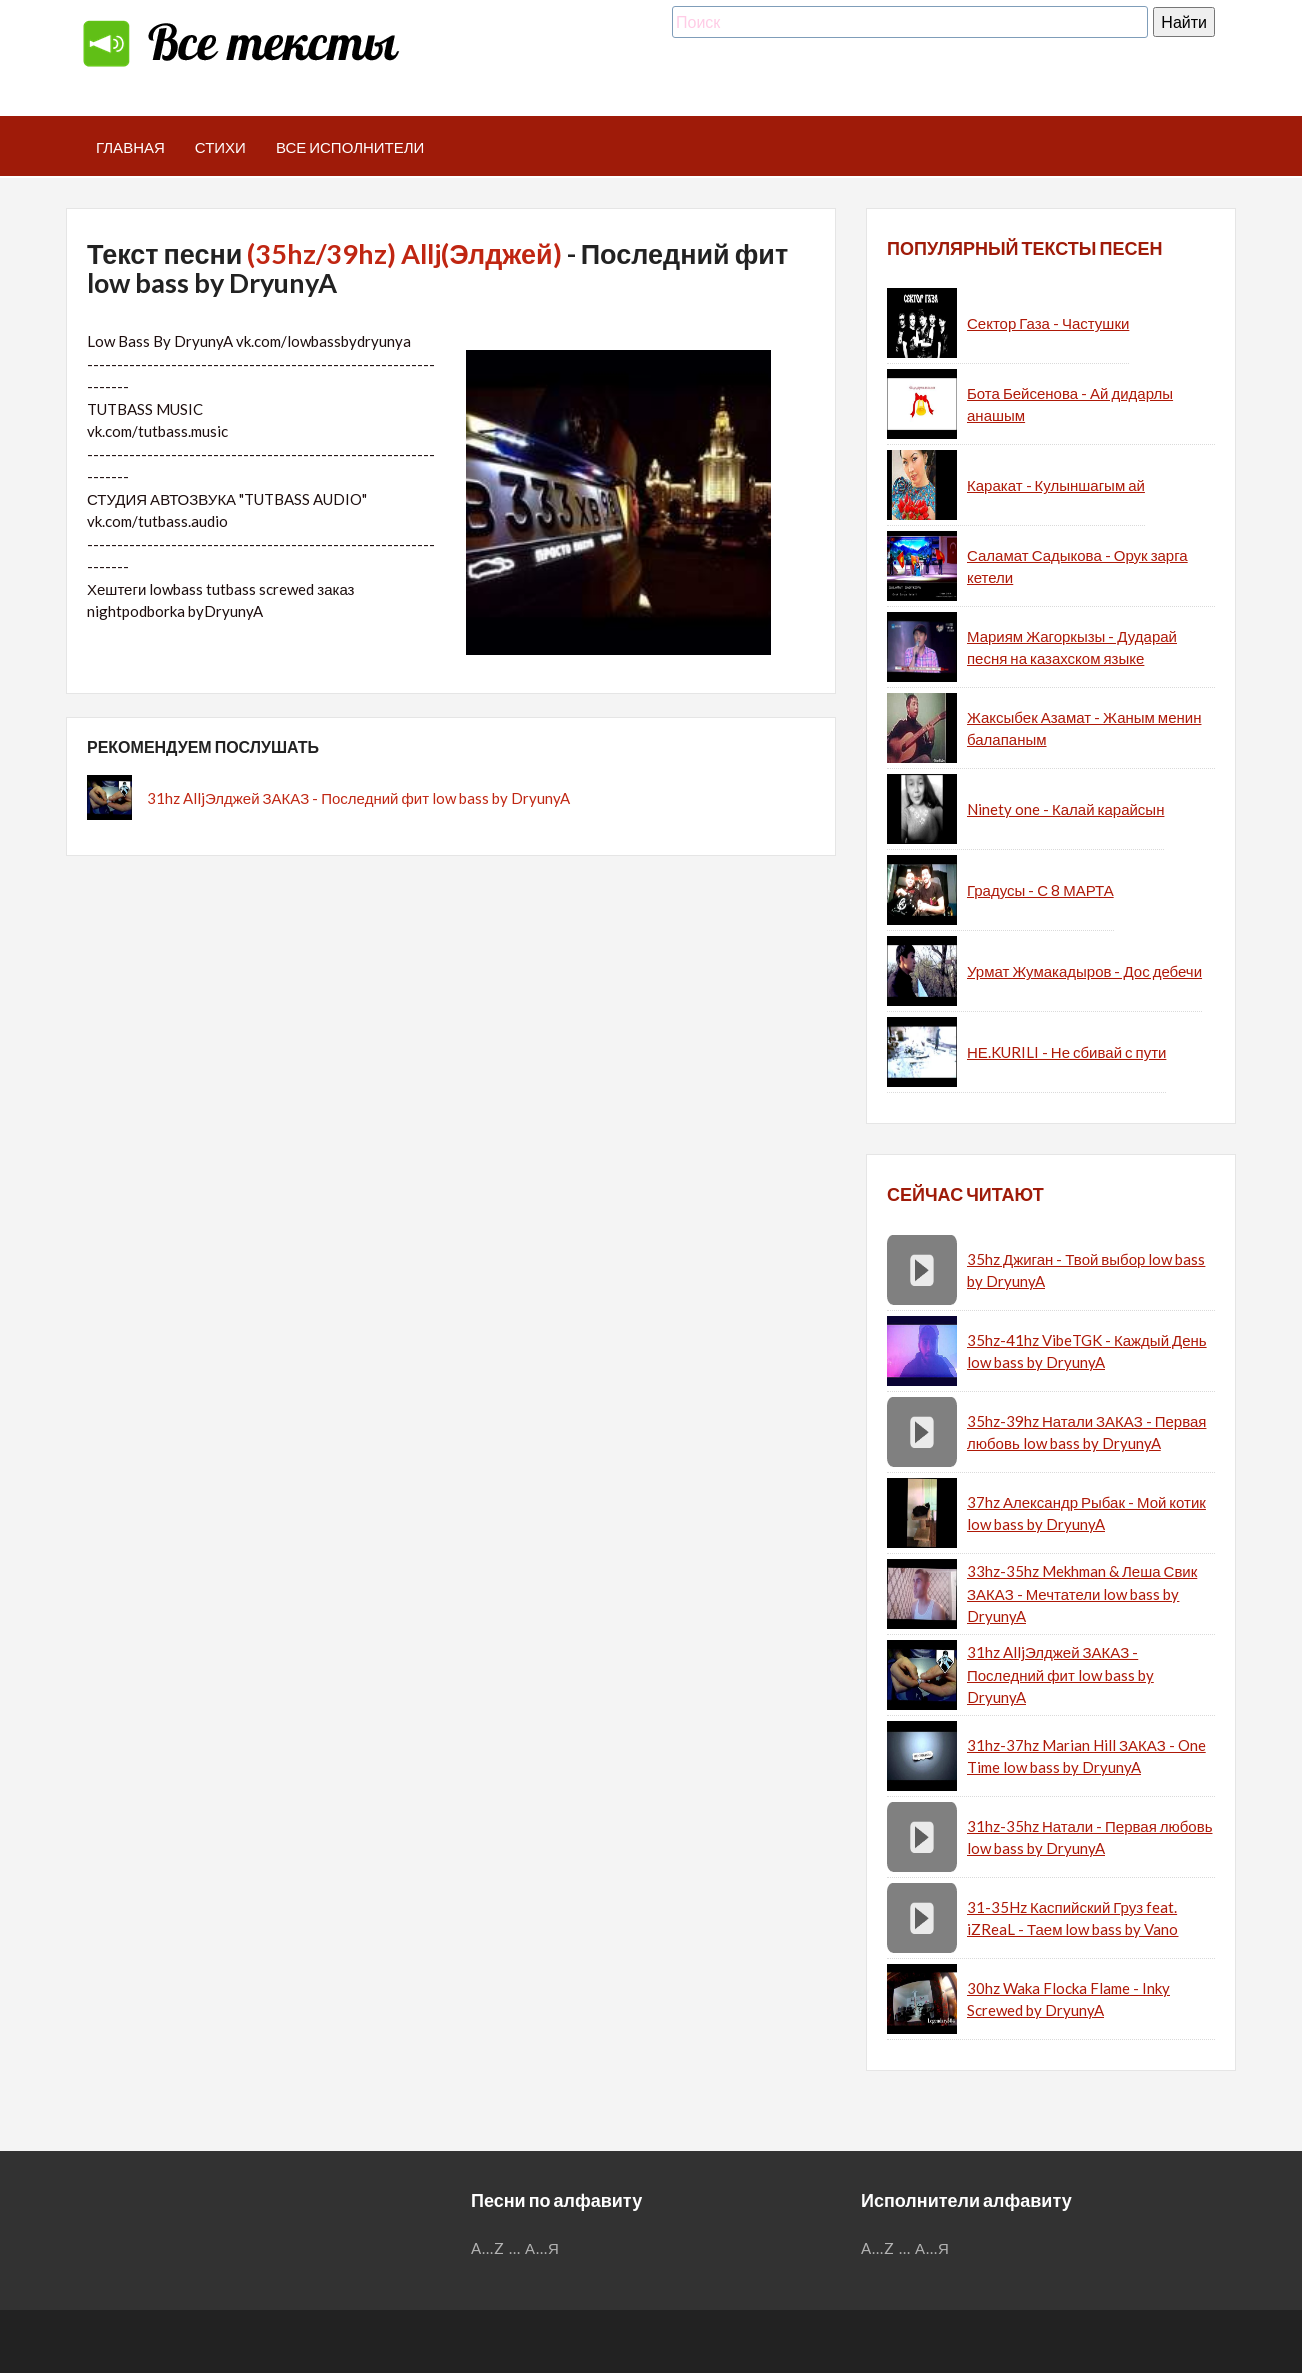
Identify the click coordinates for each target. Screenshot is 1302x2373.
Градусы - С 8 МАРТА (1040, 890)
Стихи (220, 147)
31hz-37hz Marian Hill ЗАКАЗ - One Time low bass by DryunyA (1086, 1756)
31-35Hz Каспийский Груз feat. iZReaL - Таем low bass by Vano (1073, 1918)
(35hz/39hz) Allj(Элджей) (404, 253)
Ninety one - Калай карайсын (1065, 809)
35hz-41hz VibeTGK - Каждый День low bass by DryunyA (1087, 1351)
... (515, 2248)
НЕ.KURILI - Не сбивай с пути (1066, 1052)
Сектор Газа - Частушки (1048, 323)
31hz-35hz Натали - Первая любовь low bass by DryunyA (1089, 1837)
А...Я (542, 2248)
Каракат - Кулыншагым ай (1056, 485)
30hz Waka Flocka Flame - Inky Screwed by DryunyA (1068, 1999)
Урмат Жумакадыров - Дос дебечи (1084, 971)
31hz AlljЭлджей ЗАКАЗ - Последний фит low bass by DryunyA (358, 798)
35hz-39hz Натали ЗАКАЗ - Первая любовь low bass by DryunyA (1086, 1432)
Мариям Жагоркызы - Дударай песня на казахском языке (1072, 647)
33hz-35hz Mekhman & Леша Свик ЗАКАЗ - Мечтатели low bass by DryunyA (1082, 1593)
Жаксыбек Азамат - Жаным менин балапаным (1084, 728)
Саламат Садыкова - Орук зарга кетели (1077, 566)
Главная (130, 147)
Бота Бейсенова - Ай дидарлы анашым (1070, 404)
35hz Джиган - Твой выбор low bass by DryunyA (1086, 1270)
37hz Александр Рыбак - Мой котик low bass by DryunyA (1086, 1513)
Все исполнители (350, 147)
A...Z (488, 2248)
